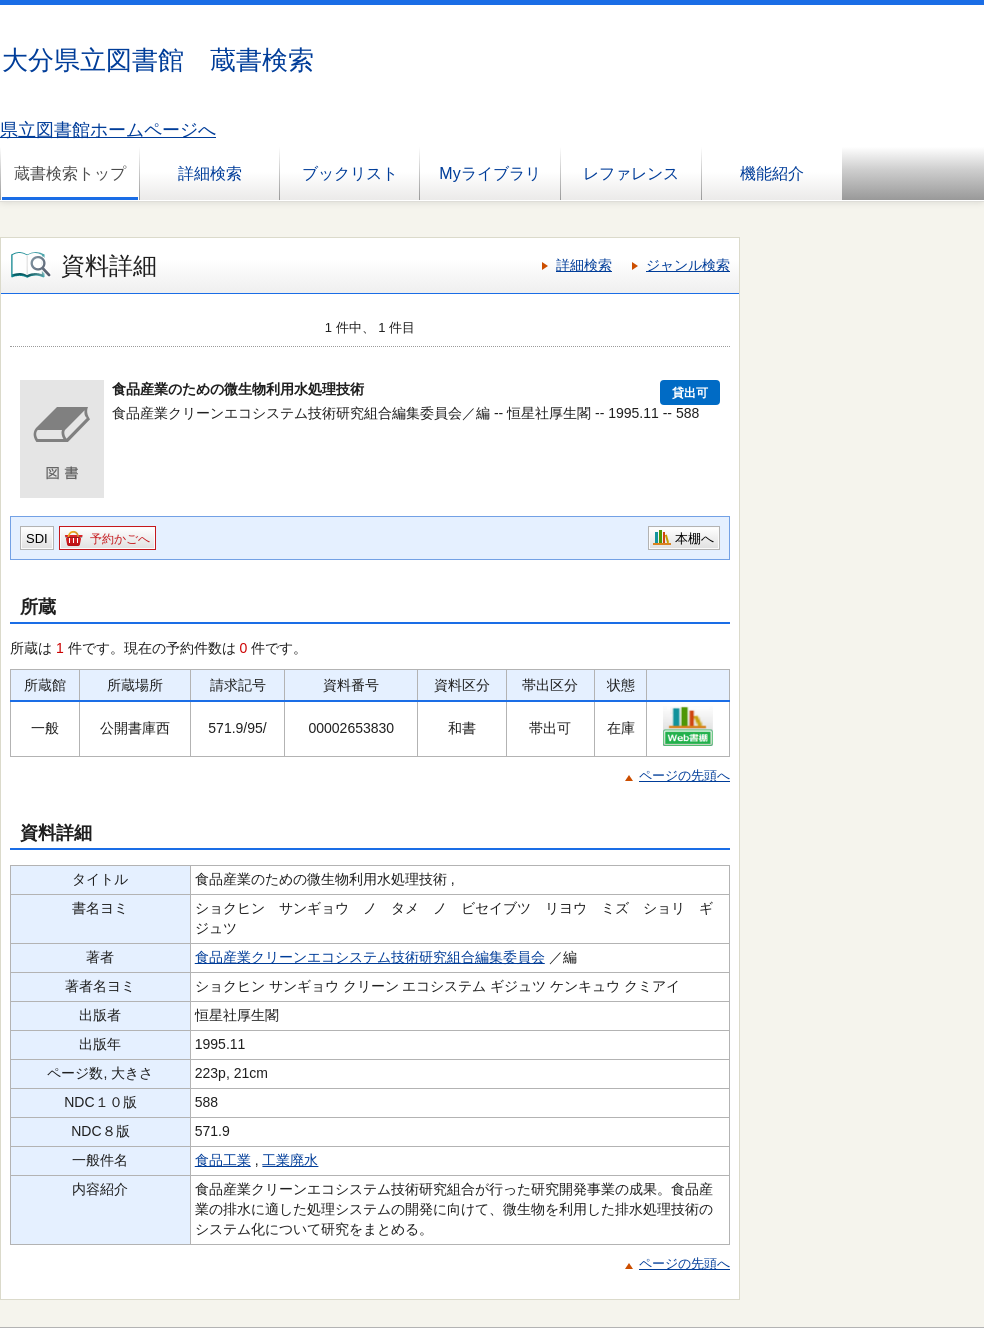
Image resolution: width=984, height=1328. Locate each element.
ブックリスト (350, 173)
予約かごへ (120, 539)
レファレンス (631, 173)
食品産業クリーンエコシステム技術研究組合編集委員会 (370, 957)
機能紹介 (772, 173)
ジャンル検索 (688, 265)
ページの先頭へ (684, 775)
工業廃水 (290, 1160)
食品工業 (223, 1160)
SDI (37, 538)
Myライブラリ (489, 173)
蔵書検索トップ (70, 173)
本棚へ (694, 538)
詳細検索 (210, 173)
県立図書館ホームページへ (108, 130)
